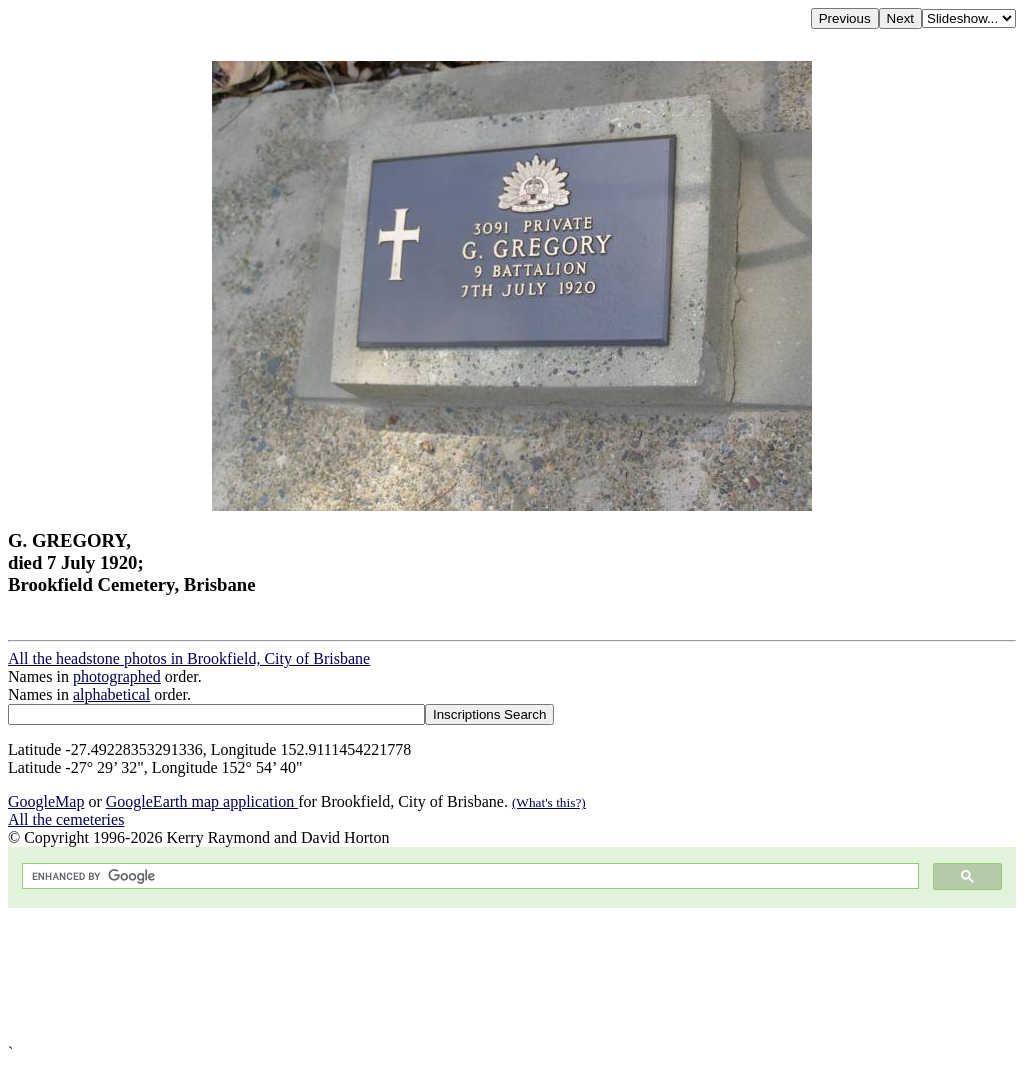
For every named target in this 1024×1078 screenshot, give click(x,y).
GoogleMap (46, 801)
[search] (468, 876)
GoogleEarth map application (202, 801)
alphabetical (111, 694)
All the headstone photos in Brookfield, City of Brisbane (189, 658)
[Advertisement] (512, 976)
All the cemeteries (66, 819)
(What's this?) (549, 802)
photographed (117, 676)
